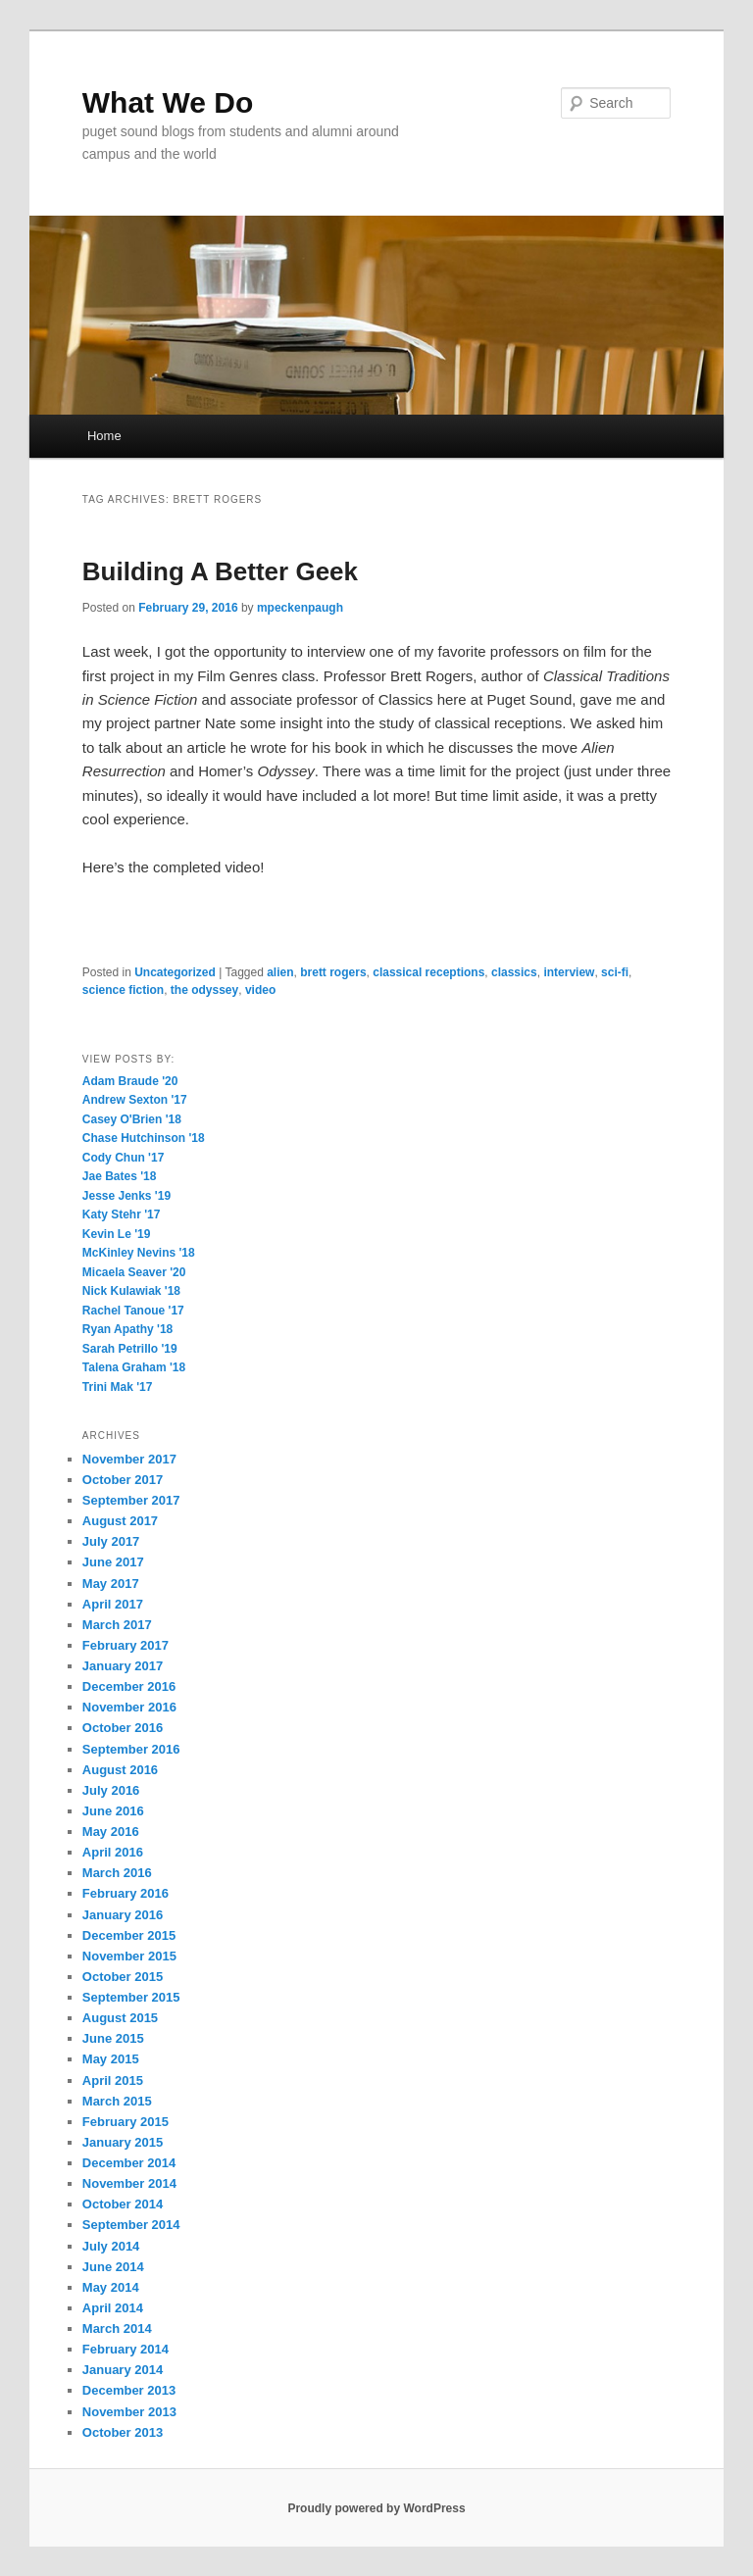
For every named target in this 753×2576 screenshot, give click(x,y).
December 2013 (129, 2390)
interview (568, 972)
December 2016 (129, 1686)
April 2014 (112, 2308)
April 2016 (112, 1852)
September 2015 (131, 1997)
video (260, 990)
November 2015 (129, 1956)
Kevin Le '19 (116, 1234)
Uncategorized (175, 972)
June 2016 (113, 1811)
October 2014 (122, 2204)
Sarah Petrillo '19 (129, 1349)
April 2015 (112, 2080)
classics (514, 972)
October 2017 (122, 1479)
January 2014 (122, 2369)
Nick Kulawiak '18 (131, 1291)
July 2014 (111, 2246)
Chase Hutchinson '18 (143, 1138)
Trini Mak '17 (117, 1387)
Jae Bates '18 (119, 1176)
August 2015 (120, 2017)
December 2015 (129, 1935)
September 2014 (131, 2224)
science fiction (123, 990)
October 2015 (122, 1976)
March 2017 (117, 1624)
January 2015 (122, 2142)
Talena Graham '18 (133, 1367)
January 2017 (122, 1666)
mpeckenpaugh (300, 608)
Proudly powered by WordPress (376, 2508)
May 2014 (110, 2287)
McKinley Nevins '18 (138, 1253)
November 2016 (129, 1707)
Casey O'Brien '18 (131, 1119)
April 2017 (112, 1604)
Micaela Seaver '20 (134, 1272)
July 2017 (111, 1541)
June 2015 (113, 2038)
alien (280, 972)
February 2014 (125, 2349)
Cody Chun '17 (123, 1157)
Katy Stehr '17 (121, 1214)
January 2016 (122, 1914)
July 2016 (111, 1790)
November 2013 (129, 2411)
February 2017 (125, 1645)
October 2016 (122, 1727)
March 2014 (117, 2328)
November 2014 (129, 2183)
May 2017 (110, 1583)
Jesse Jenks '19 (126, 1196)
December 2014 (129, 2162)
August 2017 (120, 1520)
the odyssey (204, 990)
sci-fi (614, 972)
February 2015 (125, 2121)
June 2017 (113, 1562)
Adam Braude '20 (130, 1081)
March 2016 (117, 1872)
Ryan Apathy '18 (127, 1329)
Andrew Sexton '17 (134, 1100)
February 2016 (125, 1893)
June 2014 (113, 2266)
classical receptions (428, 972)
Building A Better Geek (220, 571)
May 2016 (110, 1831)
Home (104, 435)
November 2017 (129, 1459)
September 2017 (131, 1500)
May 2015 (110, 2059)
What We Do (167, 102)
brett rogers (333, 972)
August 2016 (120, 1769)
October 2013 (122, 2432)
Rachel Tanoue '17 (133, 1310)
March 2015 (117, 2101)
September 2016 (131, 1749)
